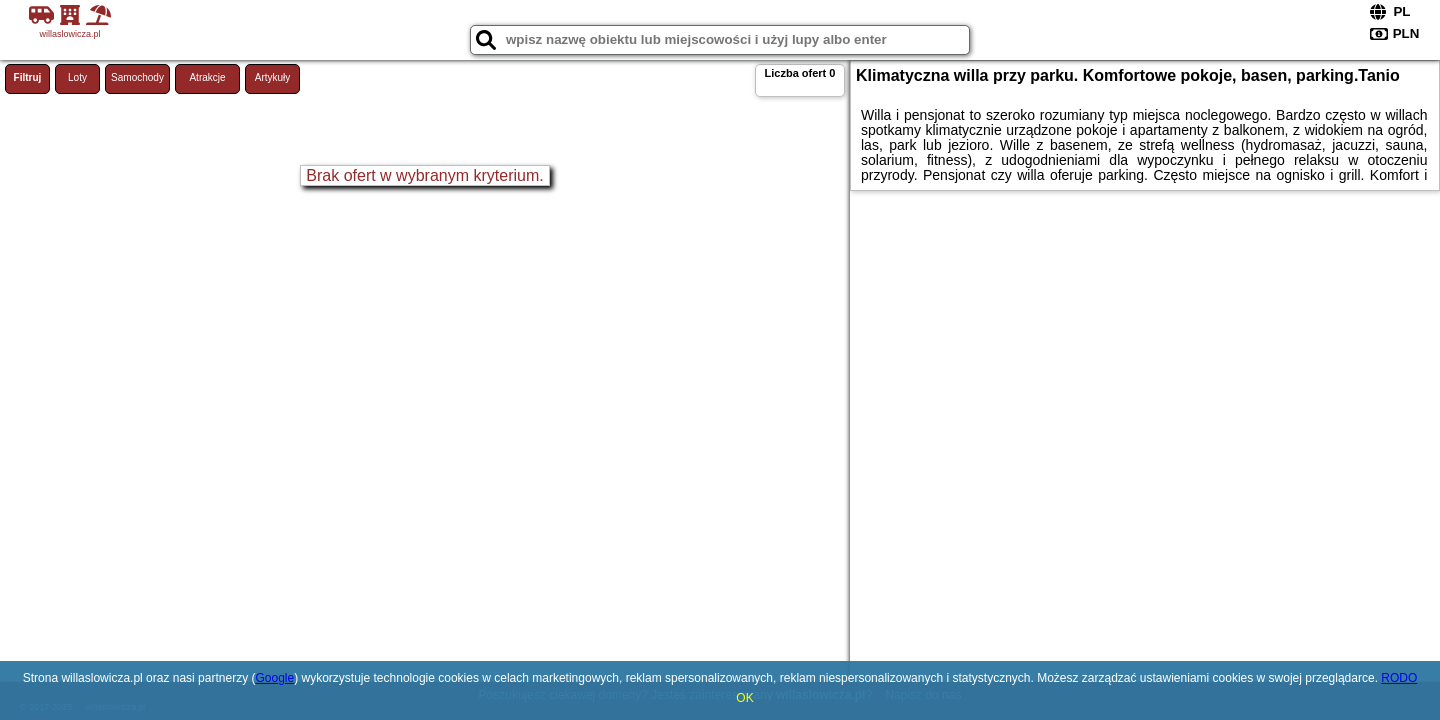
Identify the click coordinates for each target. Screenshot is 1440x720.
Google (274, 678)
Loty (77, 77)
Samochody (137, 77)
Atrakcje (207, 77)
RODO (1399, 678)
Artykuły (273, 77)
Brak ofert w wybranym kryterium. (424, 175)
